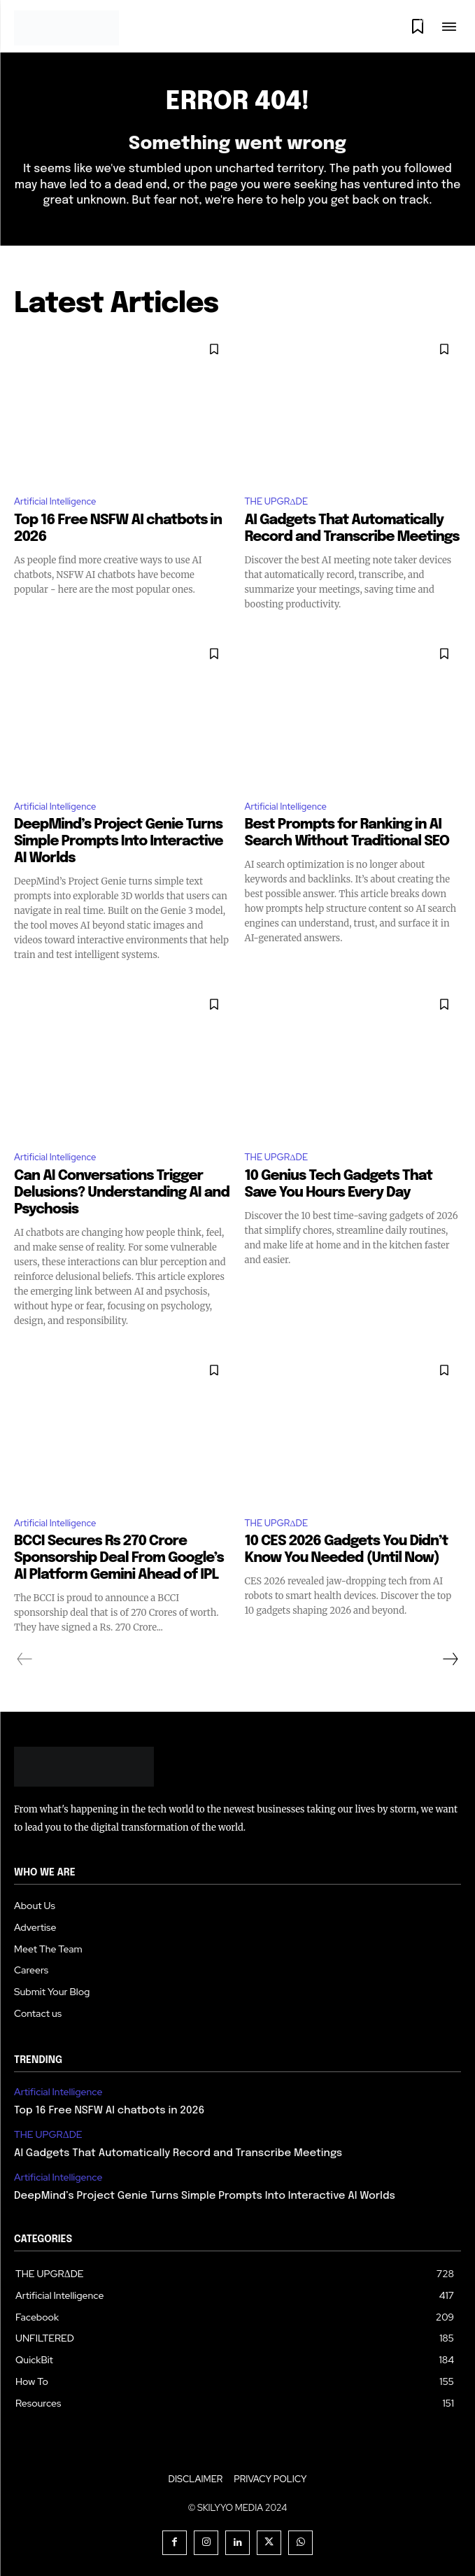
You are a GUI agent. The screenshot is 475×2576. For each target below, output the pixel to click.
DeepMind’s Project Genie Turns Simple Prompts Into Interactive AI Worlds (118, 841)
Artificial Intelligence (55, 501)
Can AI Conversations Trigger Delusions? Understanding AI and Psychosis (121, 1193)
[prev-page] (25, 1659)
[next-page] (450, 1659)
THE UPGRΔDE (277, 501)
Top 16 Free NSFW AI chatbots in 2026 (109, 2110)
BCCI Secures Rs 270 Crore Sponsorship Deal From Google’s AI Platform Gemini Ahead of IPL (119, 1558)
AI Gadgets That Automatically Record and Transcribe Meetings (178, 2153)
